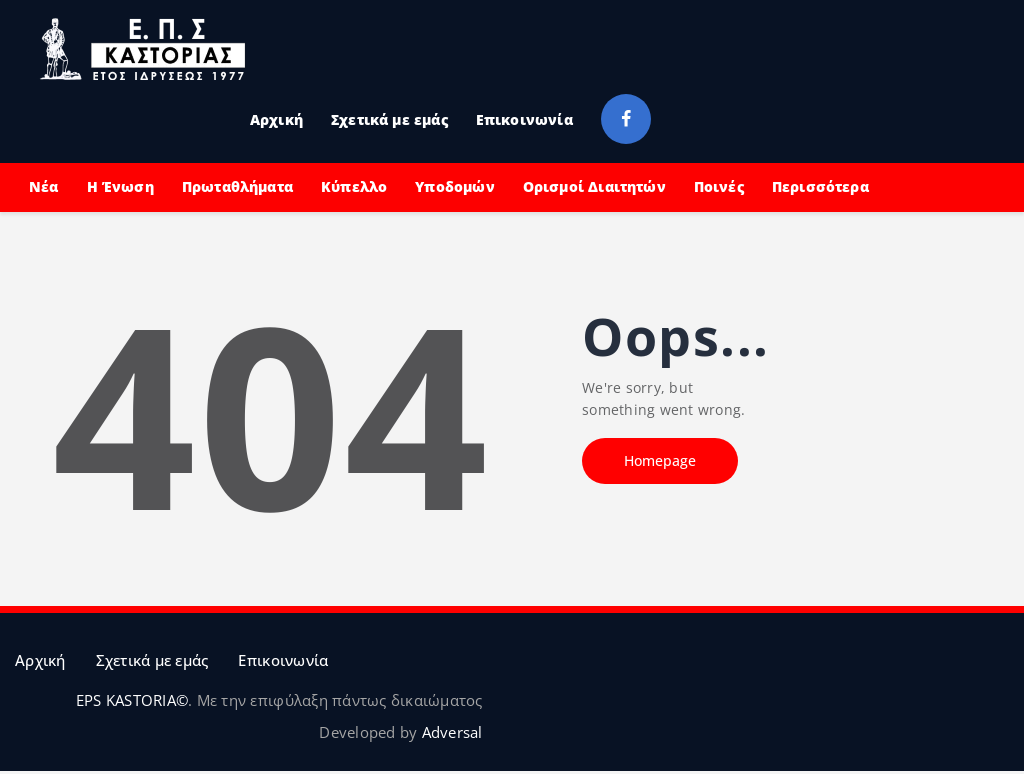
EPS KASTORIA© (132, 700)
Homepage (660, 460)
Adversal (452, 732)
